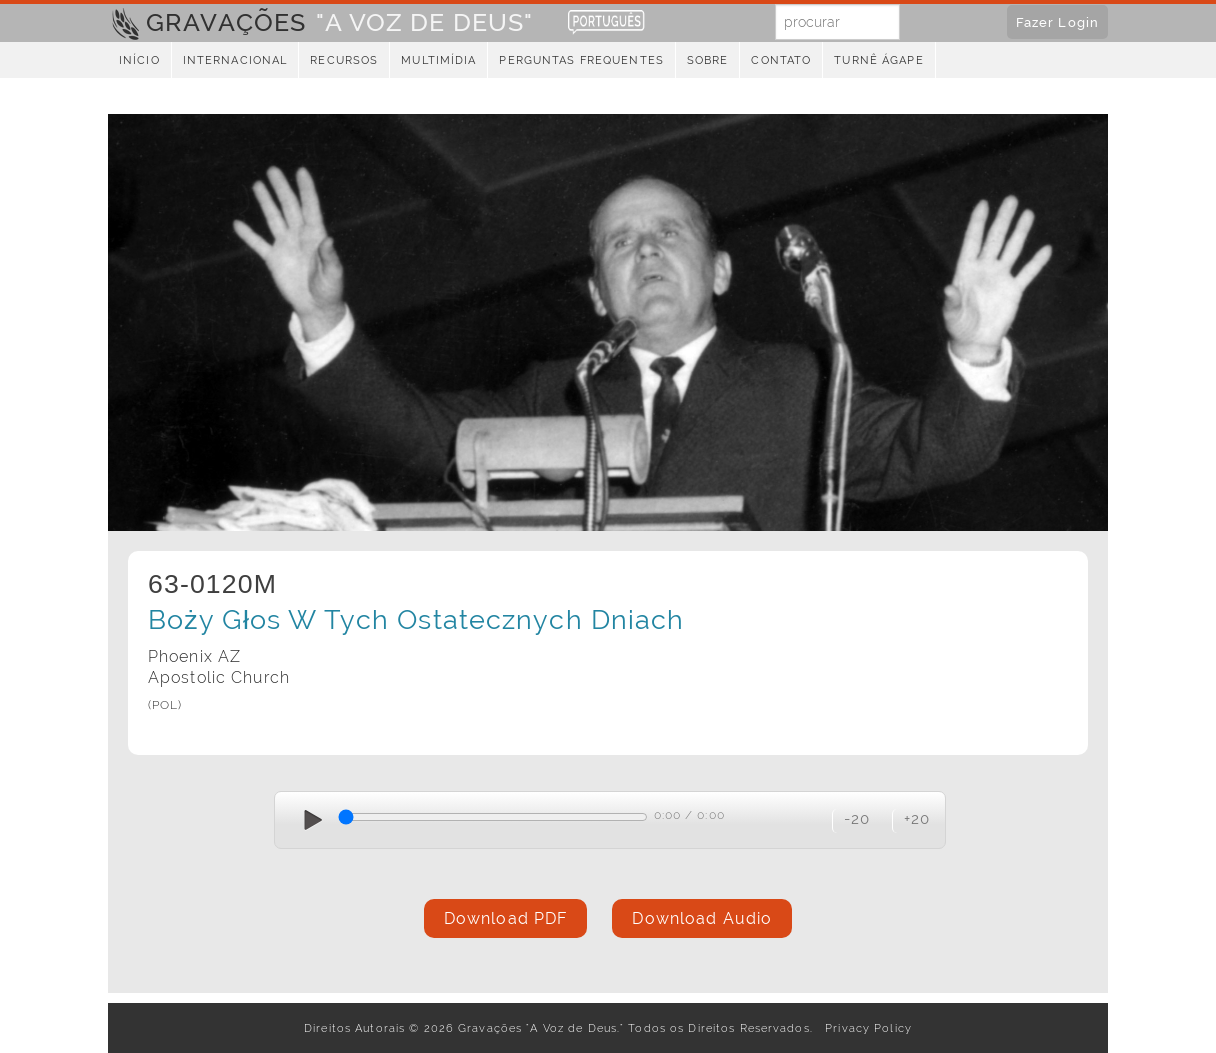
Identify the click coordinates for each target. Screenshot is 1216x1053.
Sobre (708, 60)
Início (139, 60)
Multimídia (438, 60)
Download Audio (702, 918)
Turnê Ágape (878, 60)
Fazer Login (1057, 22)
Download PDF (505, 918)
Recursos (344, 60)
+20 (917, 818)
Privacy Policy (864, 1028)
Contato (781, 60)
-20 (857, 818)
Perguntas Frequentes (581, 60)
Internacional (235, 60)
